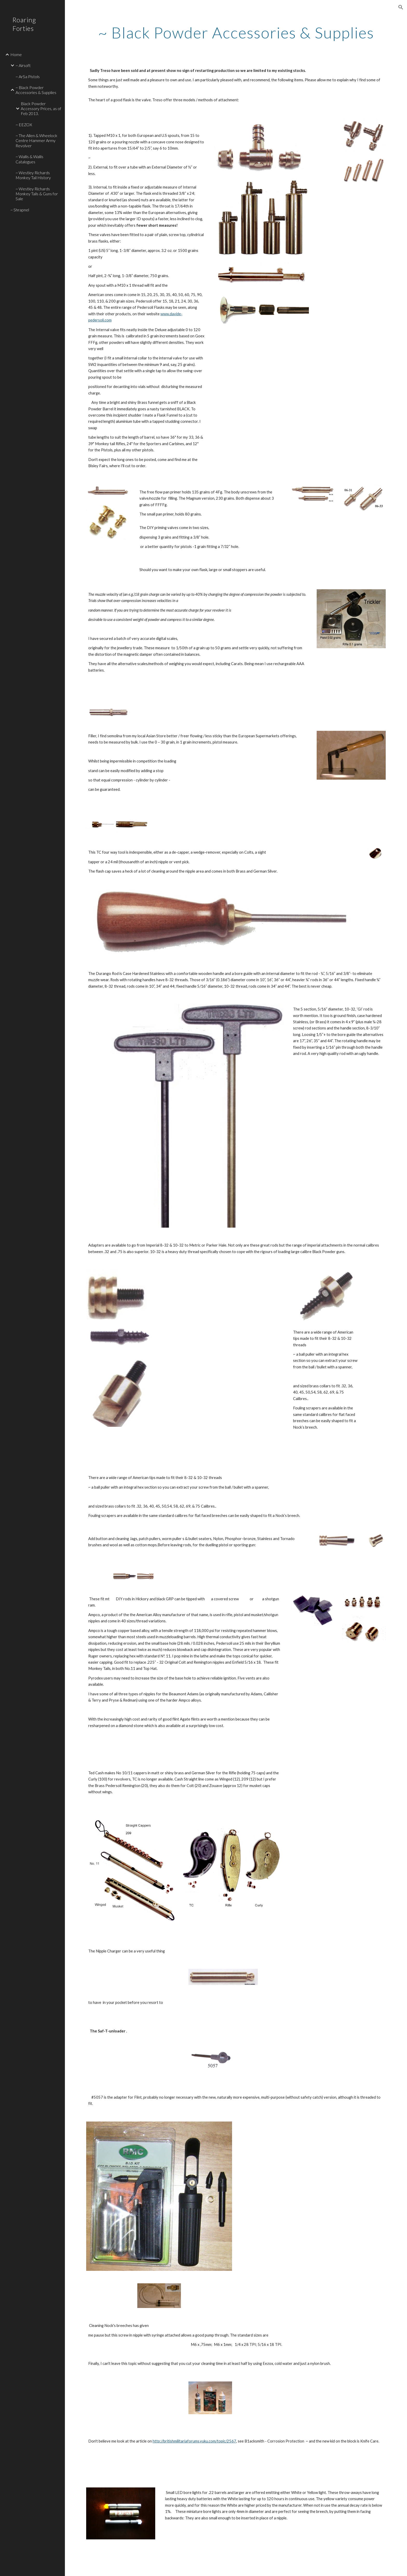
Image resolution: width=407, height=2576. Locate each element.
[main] (236, 32)
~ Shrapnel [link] (19, 209)
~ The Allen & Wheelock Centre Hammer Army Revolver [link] (36, 140)
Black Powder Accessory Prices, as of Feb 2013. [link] (41, 108)
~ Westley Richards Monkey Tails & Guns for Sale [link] (37, 193)
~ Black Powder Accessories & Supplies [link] (36, 90)
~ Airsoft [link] (23, 65)
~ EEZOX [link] (24, 124)
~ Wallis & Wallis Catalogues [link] (29, 159)
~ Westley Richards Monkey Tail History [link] (33, 175)
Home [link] (16, 54)
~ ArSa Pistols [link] (28, 76)
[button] (401, 7)
